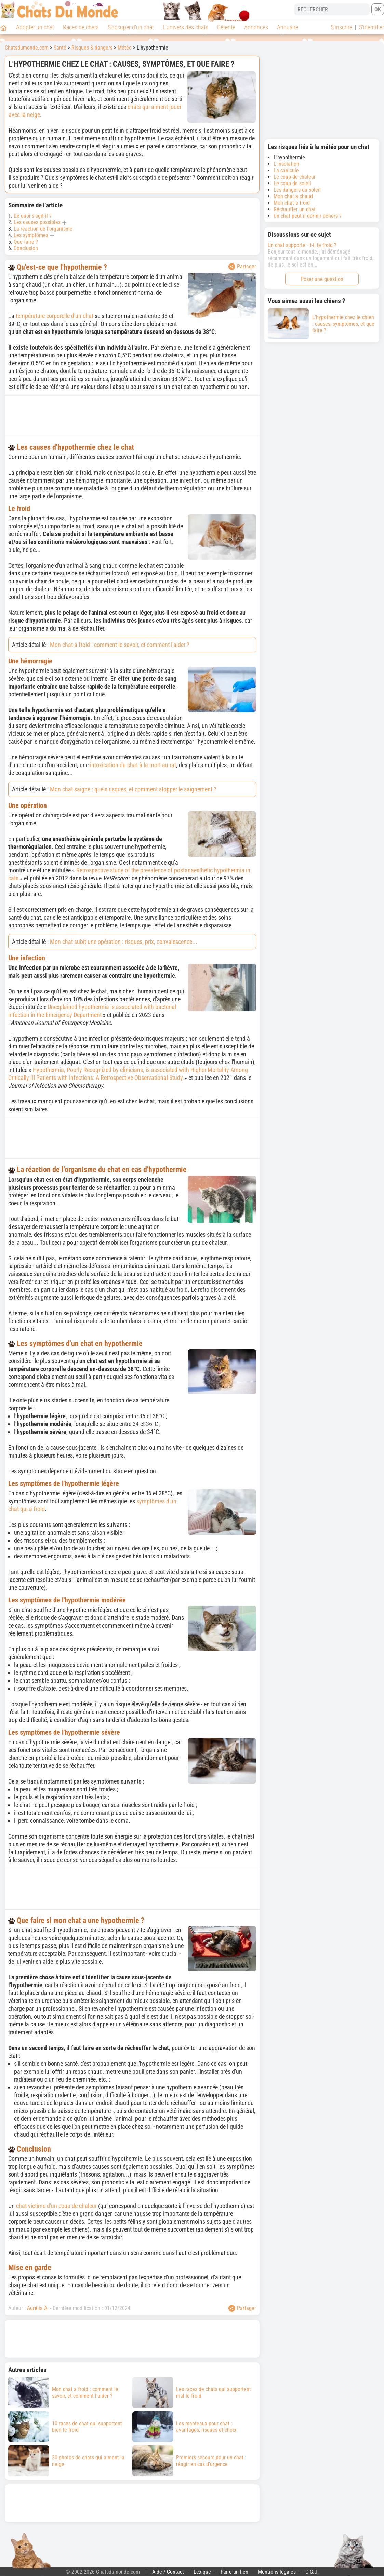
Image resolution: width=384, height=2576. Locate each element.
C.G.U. (312, 2571)
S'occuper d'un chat (131, 27)
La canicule (286, 170)
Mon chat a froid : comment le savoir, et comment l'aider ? (119, 644)
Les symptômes (31, 235)
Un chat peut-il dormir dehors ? (308, 216)
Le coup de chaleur (295, 177)
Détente (226, 27)
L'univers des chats (185, 27)
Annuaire (287, 27)
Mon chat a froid (292, 203)
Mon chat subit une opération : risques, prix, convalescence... (123, 941)
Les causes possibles (37, 222)
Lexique (202, 2571)
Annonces (256, 27)
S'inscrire (341, 27)
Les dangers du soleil (297, 190)
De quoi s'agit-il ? (33, 216)
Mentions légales (277, 2571)
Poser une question (322, 279)
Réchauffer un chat (295, 209)
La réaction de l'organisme (43, 229)
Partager (242, 266)
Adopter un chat (35, 27)
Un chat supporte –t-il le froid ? (302, 245)
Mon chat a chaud (293, 196)
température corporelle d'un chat (54, 316)
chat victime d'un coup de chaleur (56, 2205)
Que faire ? (26, 242)
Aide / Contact (168, 2571)
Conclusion (26, 248)
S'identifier (371, 27)
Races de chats (81, 27)
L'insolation (286, 164)
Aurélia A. (38, 2308)
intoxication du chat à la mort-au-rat (133, 765)
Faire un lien (234, 2571)
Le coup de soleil (292, 183)
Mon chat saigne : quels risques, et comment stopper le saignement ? (133, 789)
